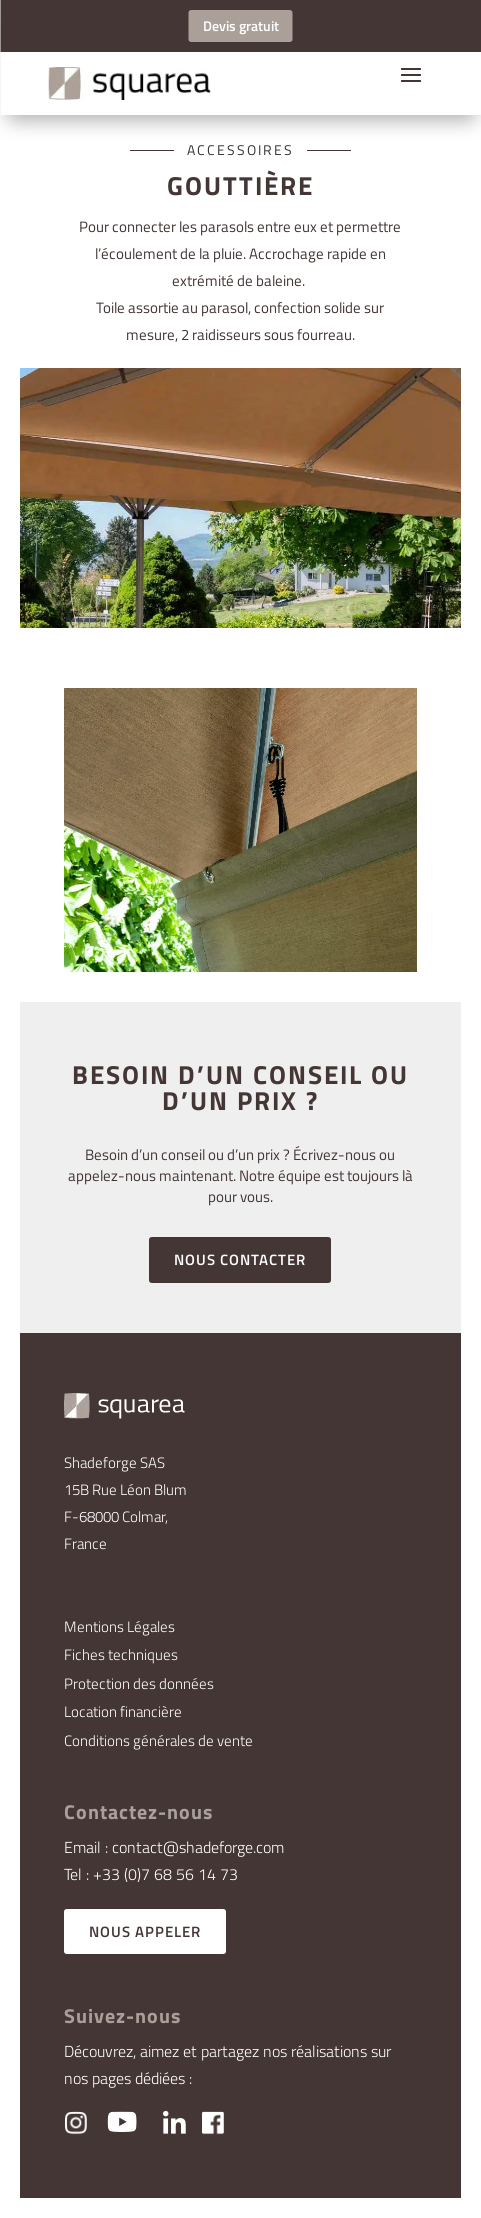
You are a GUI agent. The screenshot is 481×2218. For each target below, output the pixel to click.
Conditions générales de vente (158, 1740)
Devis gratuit (241, 25)
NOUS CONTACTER (240, 1259)
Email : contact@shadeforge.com (174, 1847)
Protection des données (139, 1683)
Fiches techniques (121, 1654)
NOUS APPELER (145, 1931)
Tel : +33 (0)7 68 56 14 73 (151, 1874)
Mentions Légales (119, 1626)
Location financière (123, 1711)
